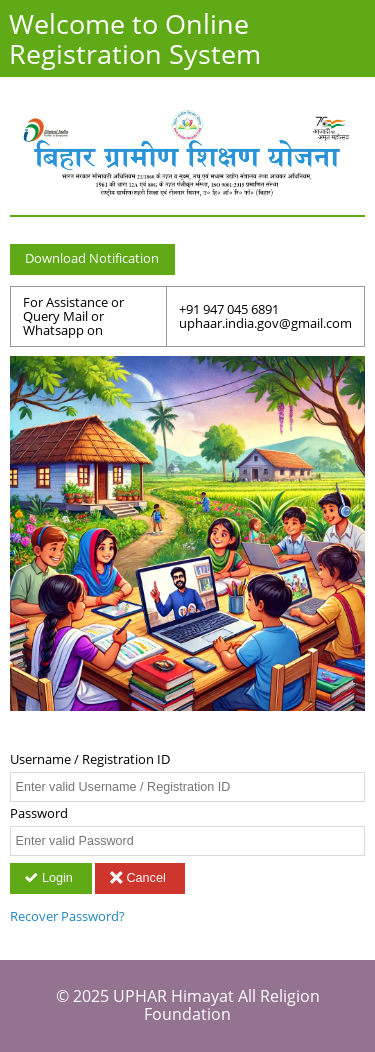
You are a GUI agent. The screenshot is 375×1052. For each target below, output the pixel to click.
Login (50, 878)
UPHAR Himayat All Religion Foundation (216, 1005)
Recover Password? (67, 916)
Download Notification (92, 258)
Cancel (139, 878)
